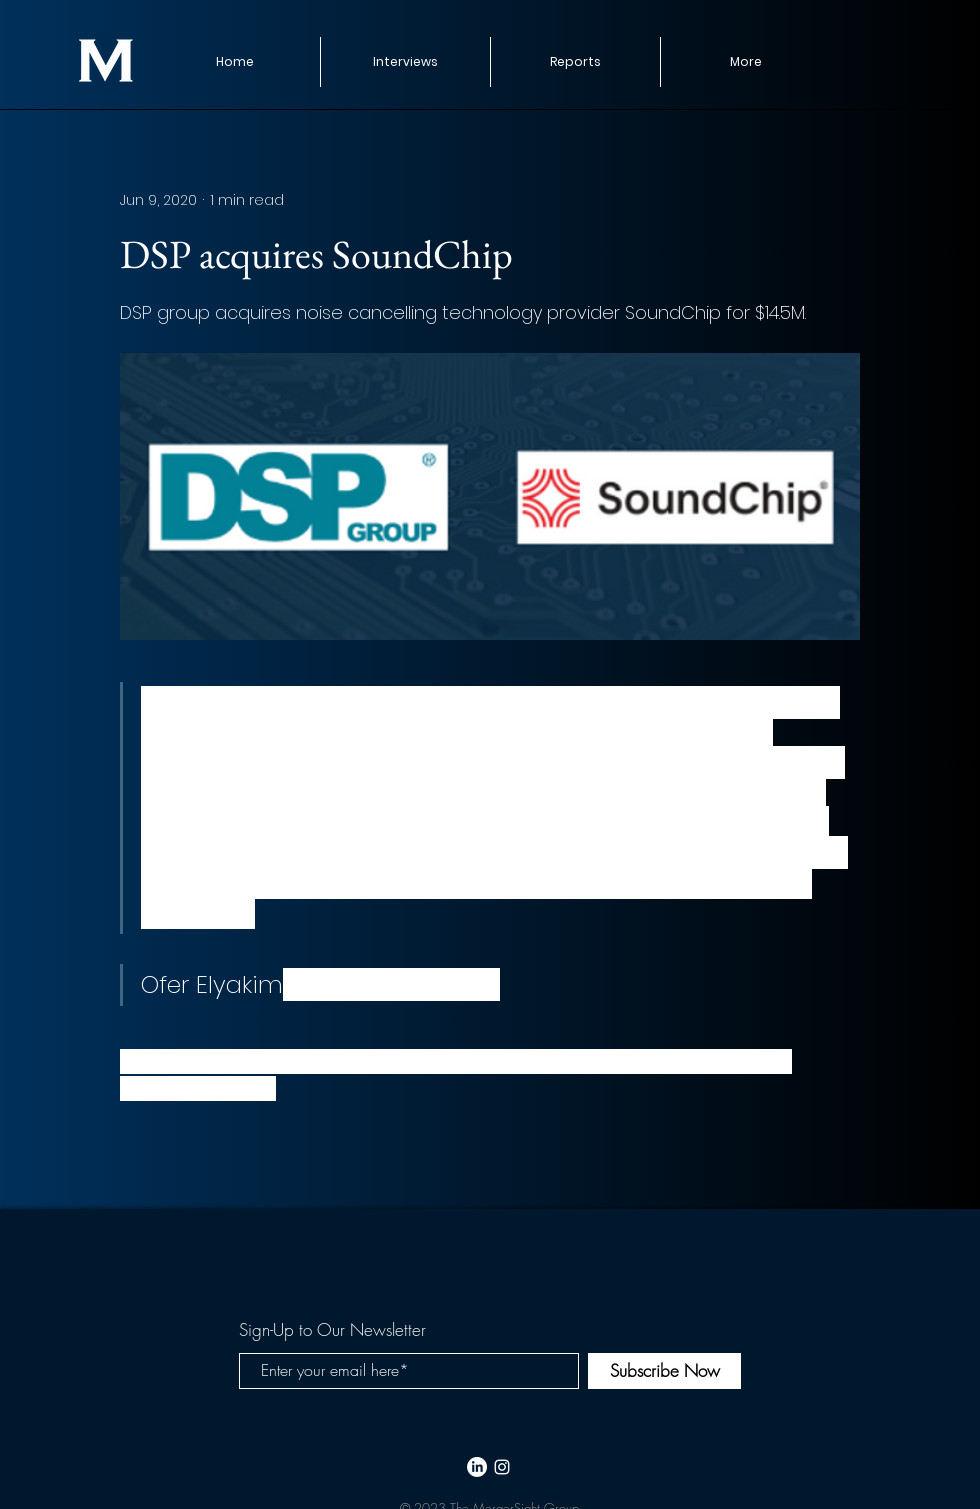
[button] (575, 62)
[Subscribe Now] (664, 1371)
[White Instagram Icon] (502, 1467)
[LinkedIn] (477, 1467)
